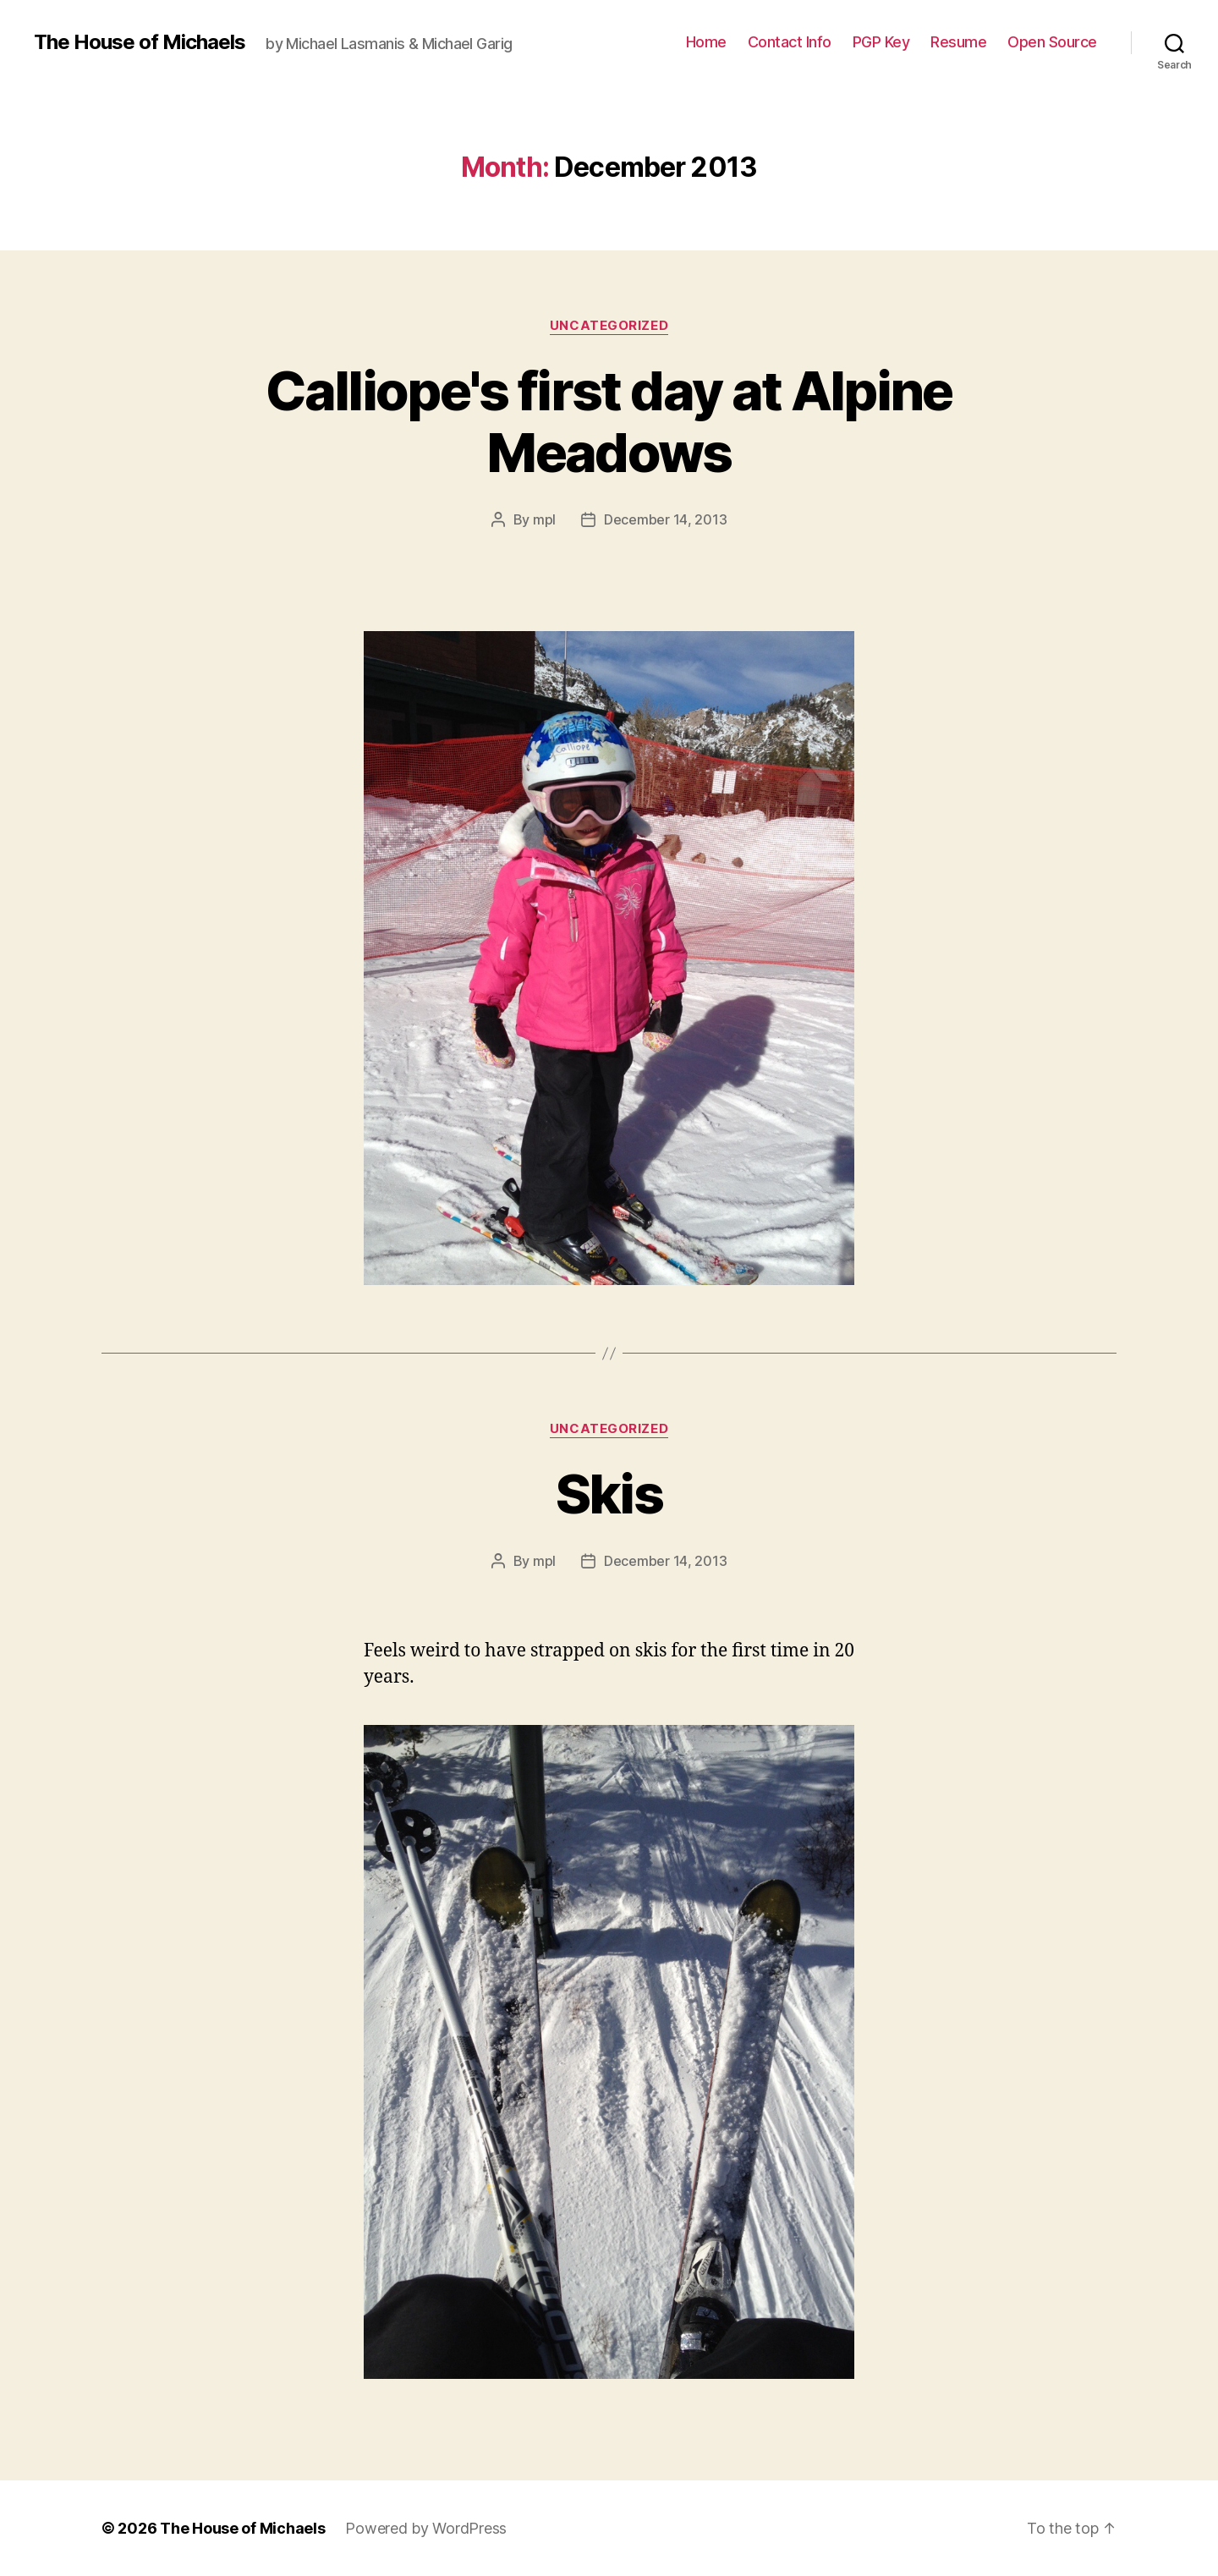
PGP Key (881, 42)
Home (706, 42)
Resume (958, 42)
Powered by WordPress (426, 2528)
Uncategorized (609, 325)
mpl (544, 519)
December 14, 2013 (665, 519)
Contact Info (789, 42)
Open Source (1052, 42)
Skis (609, 1493)
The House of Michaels (139, 42)
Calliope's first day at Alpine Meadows (609, 421)
